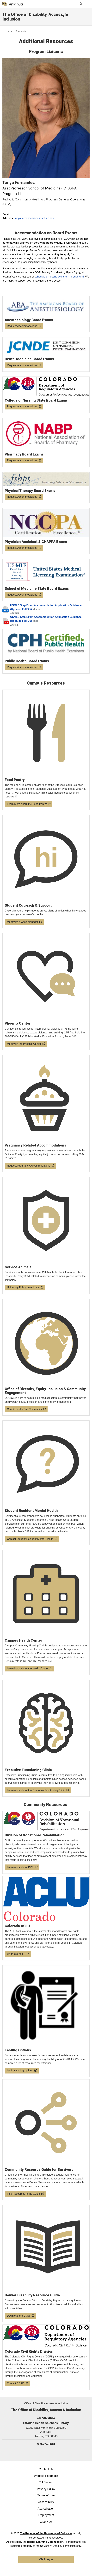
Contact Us (46, 2469)
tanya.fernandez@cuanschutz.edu (34, 218)
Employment (46, 2515)
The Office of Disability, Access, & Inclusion (35, 16)
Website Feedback (46, 2475)
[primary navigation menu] (86, 4)
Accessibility (46, 2502)
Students (21, 31)
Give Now (46, 2521)
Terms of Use (46, 2495)
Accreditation (45, 2508)
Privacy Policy (46, 2489)
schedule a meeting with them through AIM (59, 276)
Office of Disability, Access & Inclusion (46, 2403)
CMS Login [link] (46, 2559)
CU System (46, 2482)
